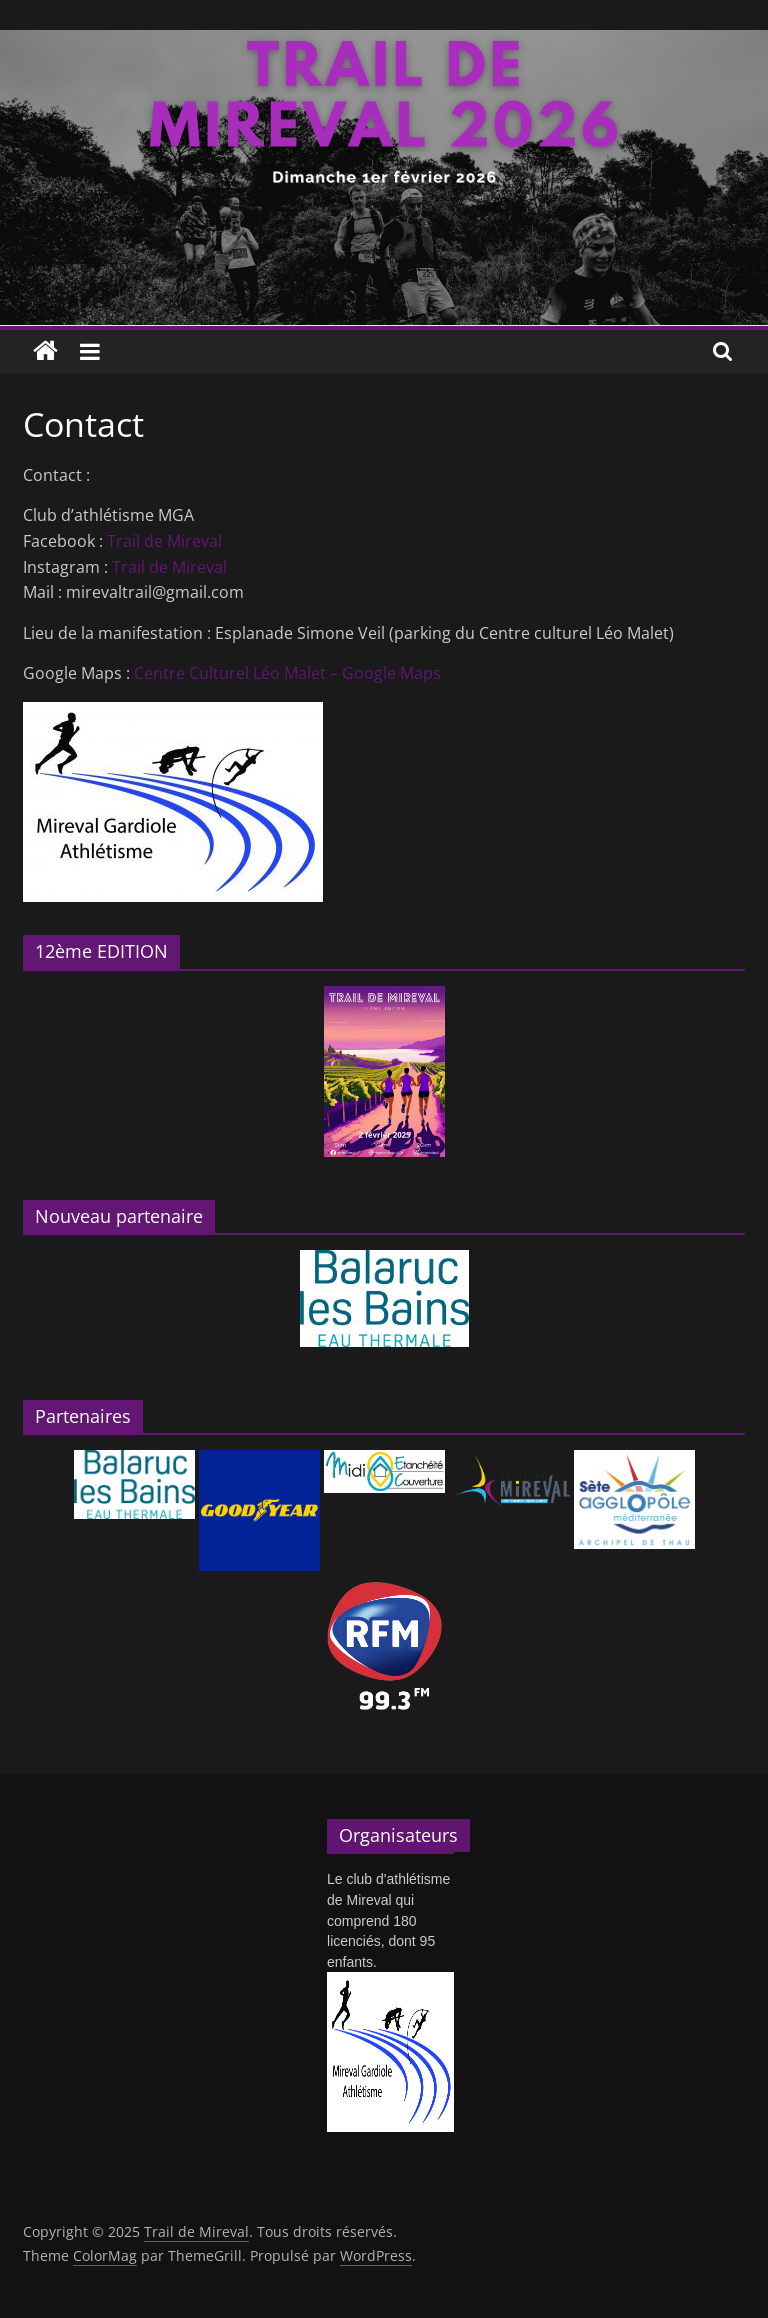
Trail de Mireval (164, 541)
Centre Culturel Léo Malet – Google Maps (287, 673)
